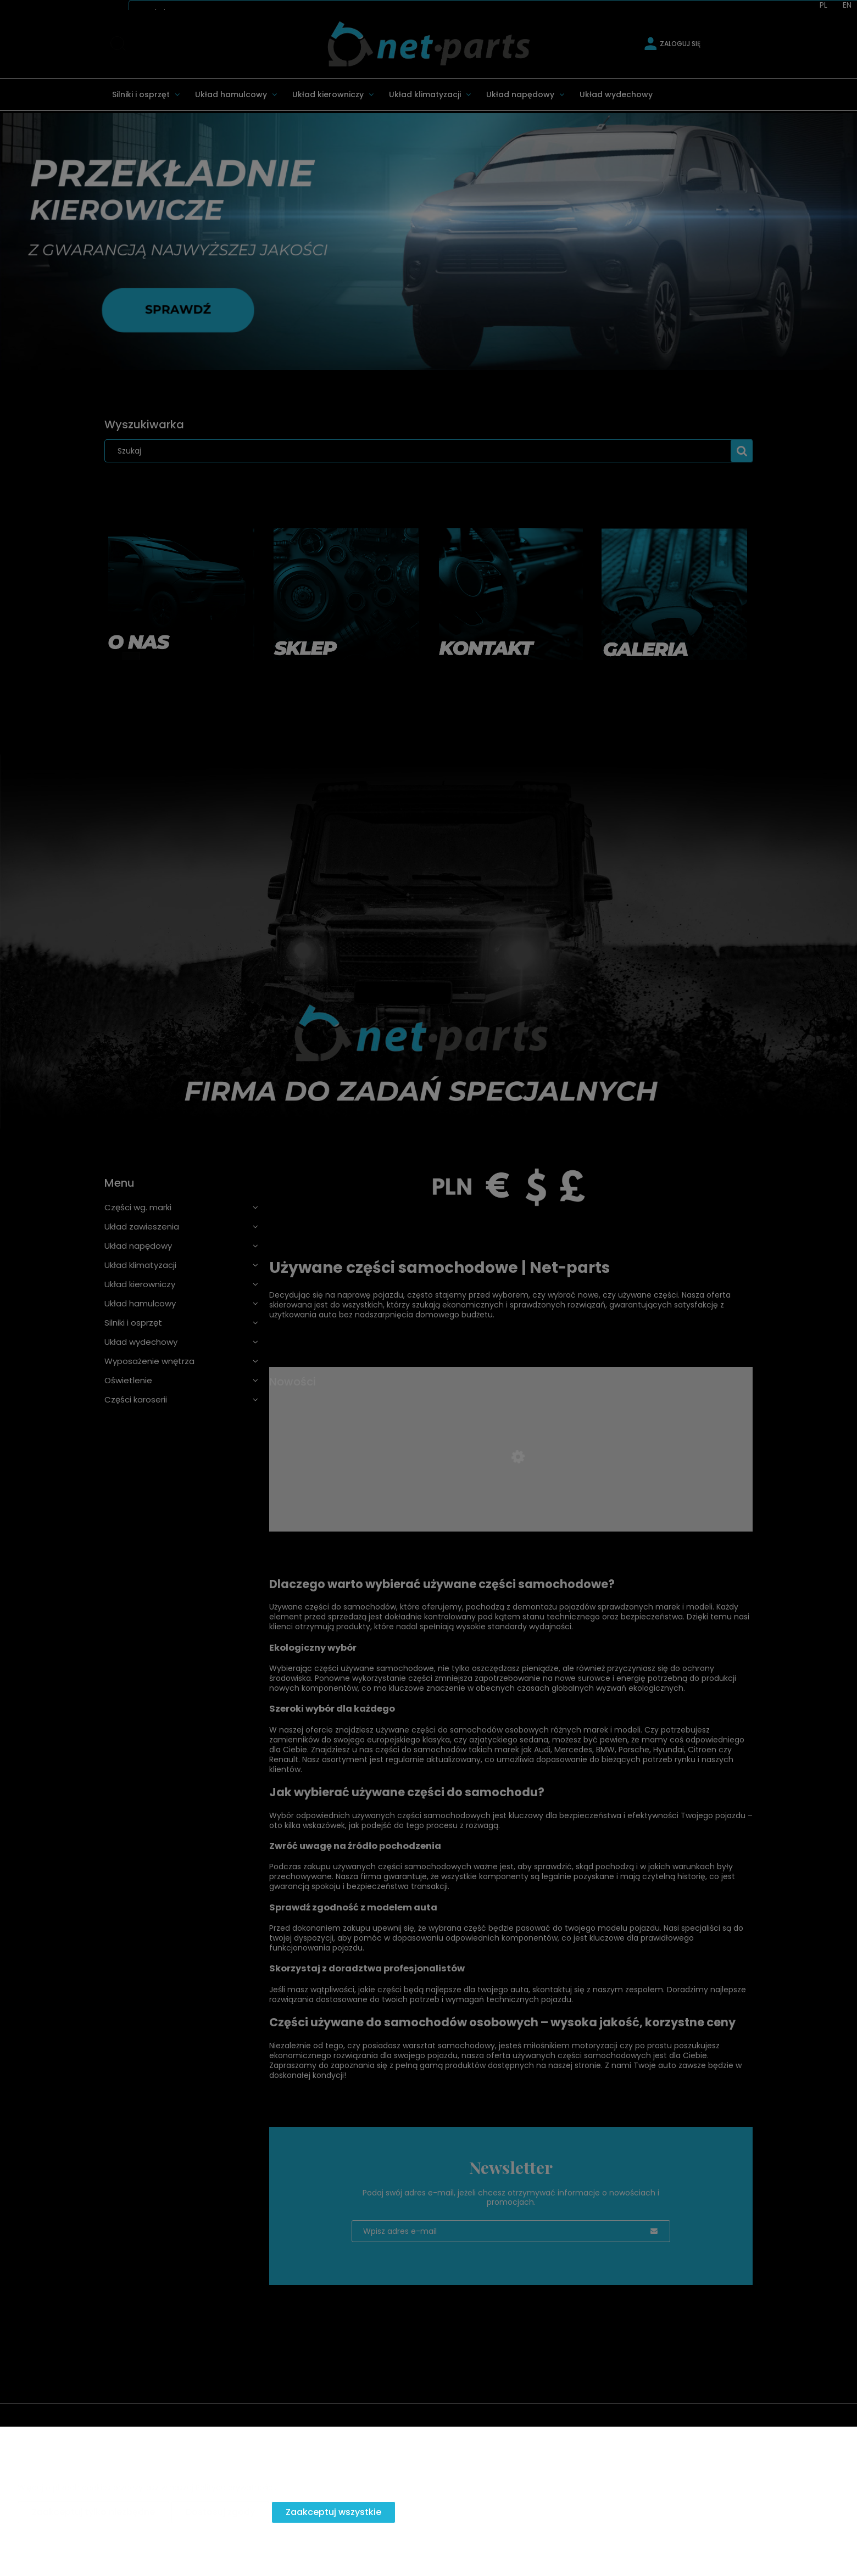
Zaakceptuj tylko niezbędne (93, 2512)
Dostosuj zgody (220, 2512)
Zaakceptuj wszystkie (333, 2512)
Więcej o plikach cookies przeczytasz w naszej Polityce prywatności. (147, 2487)
